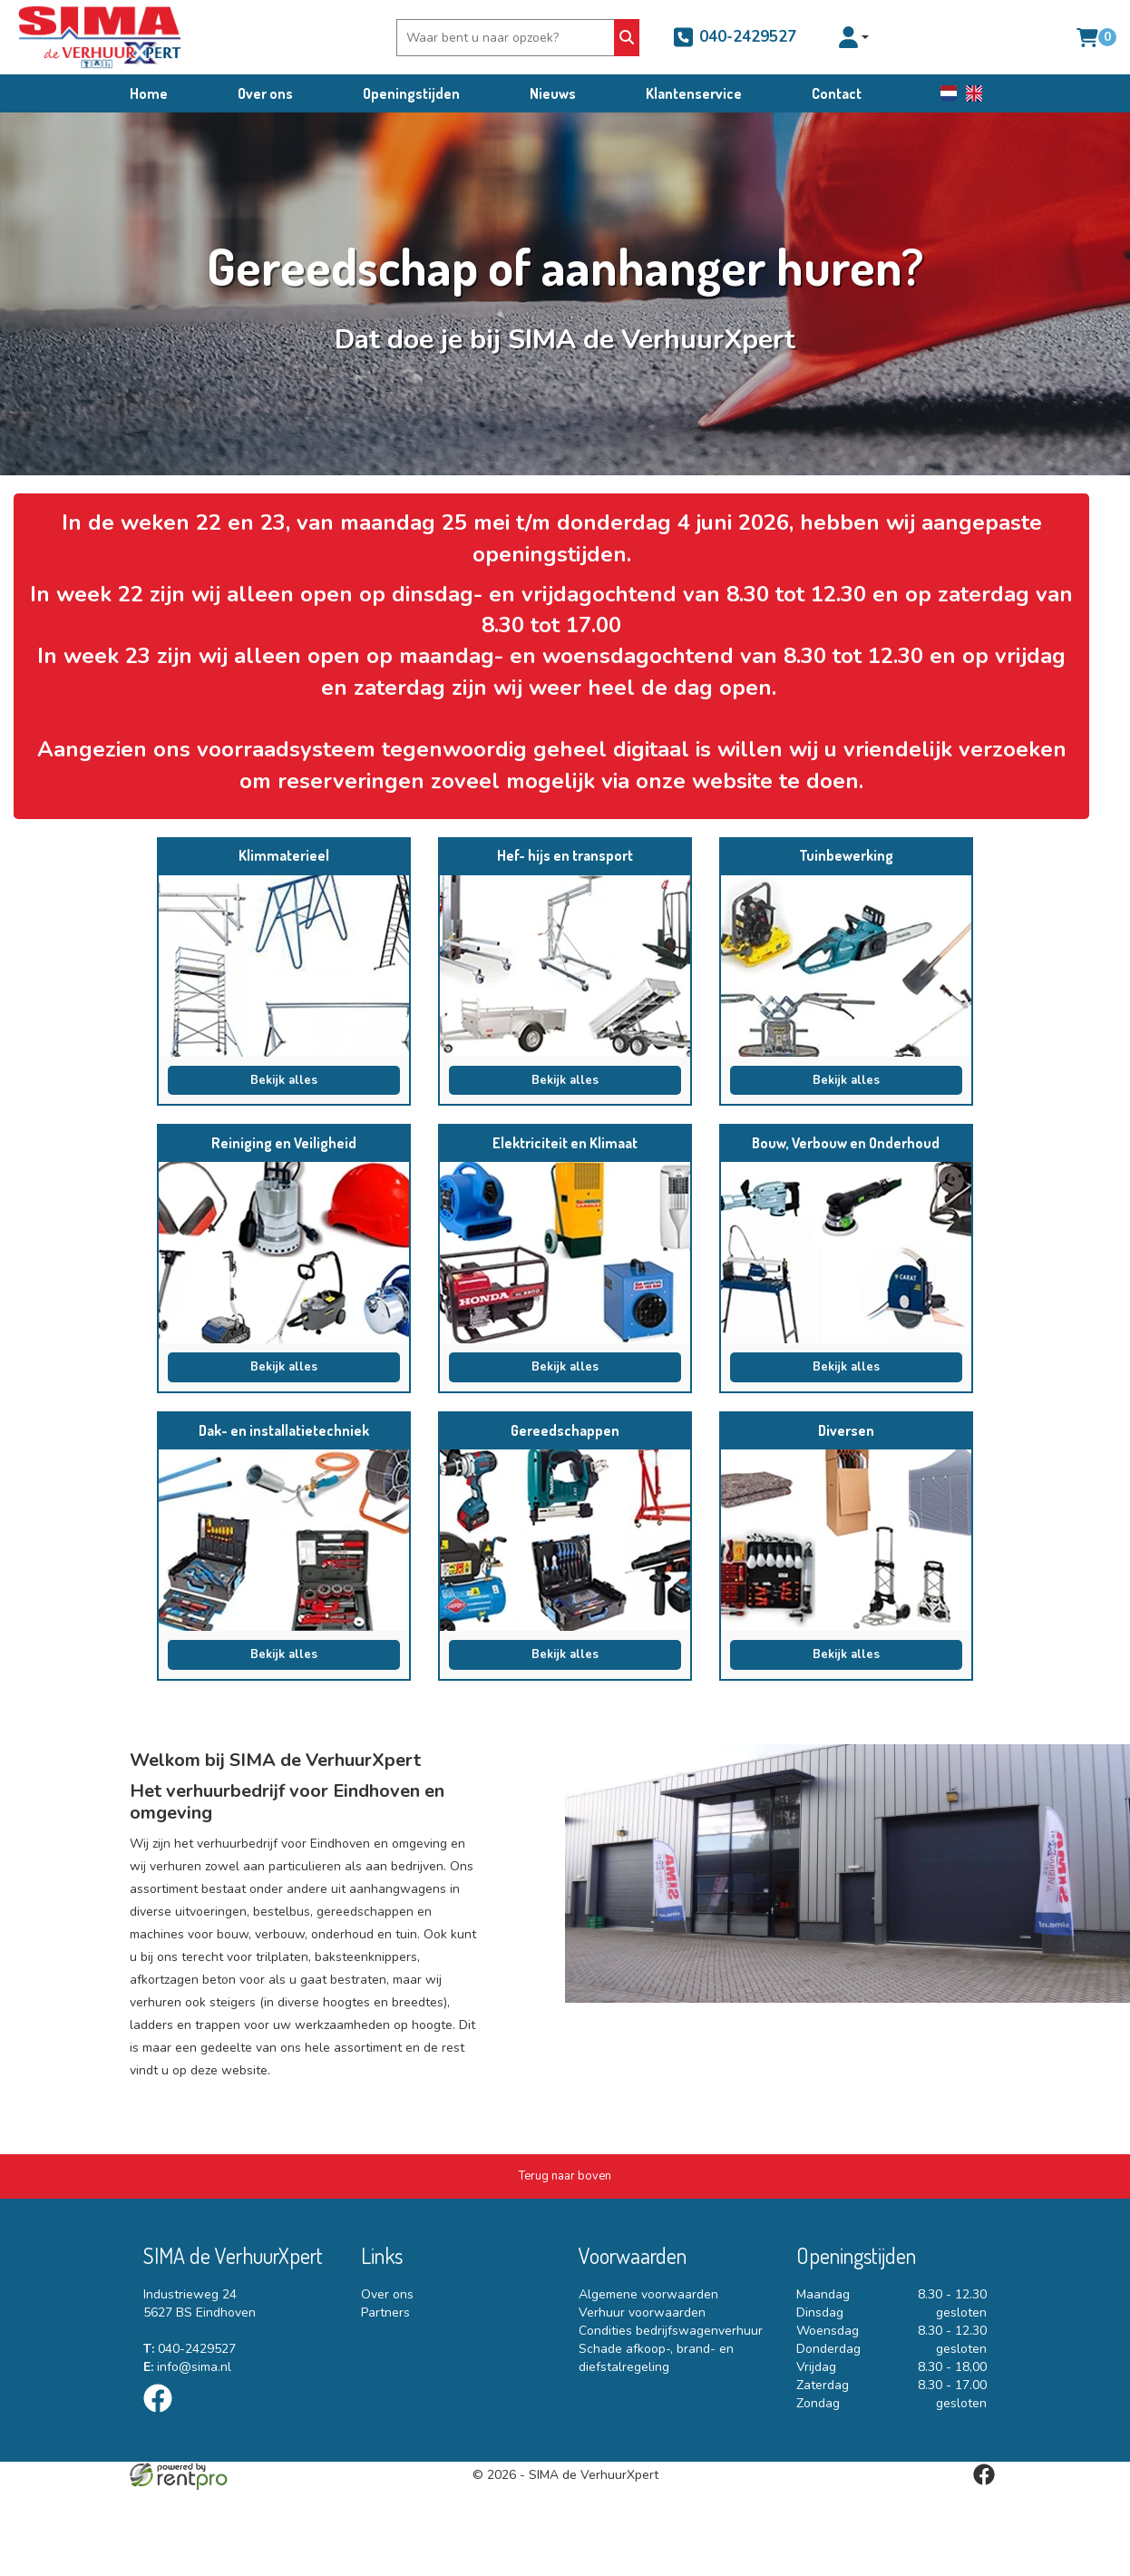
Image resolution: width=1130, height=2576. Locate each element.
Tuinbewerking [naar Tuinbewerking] (846, 855)
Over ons (265, 93)
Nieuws (553, 93)
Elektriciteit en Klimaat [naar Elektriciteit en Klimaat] (565, 1143)
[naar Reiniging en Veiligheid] (284, 1252)
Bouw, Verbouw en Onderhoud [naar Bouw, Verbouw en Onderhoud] (846, 1143)
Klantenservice (694, 93)
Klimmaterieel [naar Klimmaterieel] (284, 855)
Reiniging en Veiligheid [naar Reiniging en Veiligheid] (283, 1143)
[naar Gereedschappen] (565, 1540)
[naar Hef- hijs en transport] (565, 966)
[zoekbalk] (507, 37)
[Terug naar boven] (565, 2176)
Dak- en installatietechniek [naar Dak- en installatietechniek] (284, 1430)
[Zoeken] (625, 37)
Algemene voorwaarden (648, 2294)
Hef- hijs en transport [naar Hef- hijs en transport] (565, 855)
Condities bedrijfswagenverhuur (671, 2330)
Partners (385, 2312)
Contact (837, 93)
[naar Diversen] (846, 1540)
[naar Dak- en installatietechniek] (284, 1540)
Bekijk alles (283, 1080)
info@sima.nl (187, 2367)
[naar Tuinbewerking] (846, 966)
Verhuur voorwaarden (642, 2312)
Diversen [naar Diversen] (846, 1430)
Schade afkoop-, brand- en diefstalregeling (656, 2358)
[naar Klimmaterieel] (284, 966)
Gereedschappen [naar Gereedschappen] (565, 1430)
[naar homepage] (100, 37)
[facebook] (163, 2416)
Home (149, 93)
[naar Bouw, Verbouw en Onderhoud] (846, 1252)
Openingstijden (411, 93)
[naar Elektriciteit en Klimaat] (565, 1252)
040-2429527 (733, 37)
